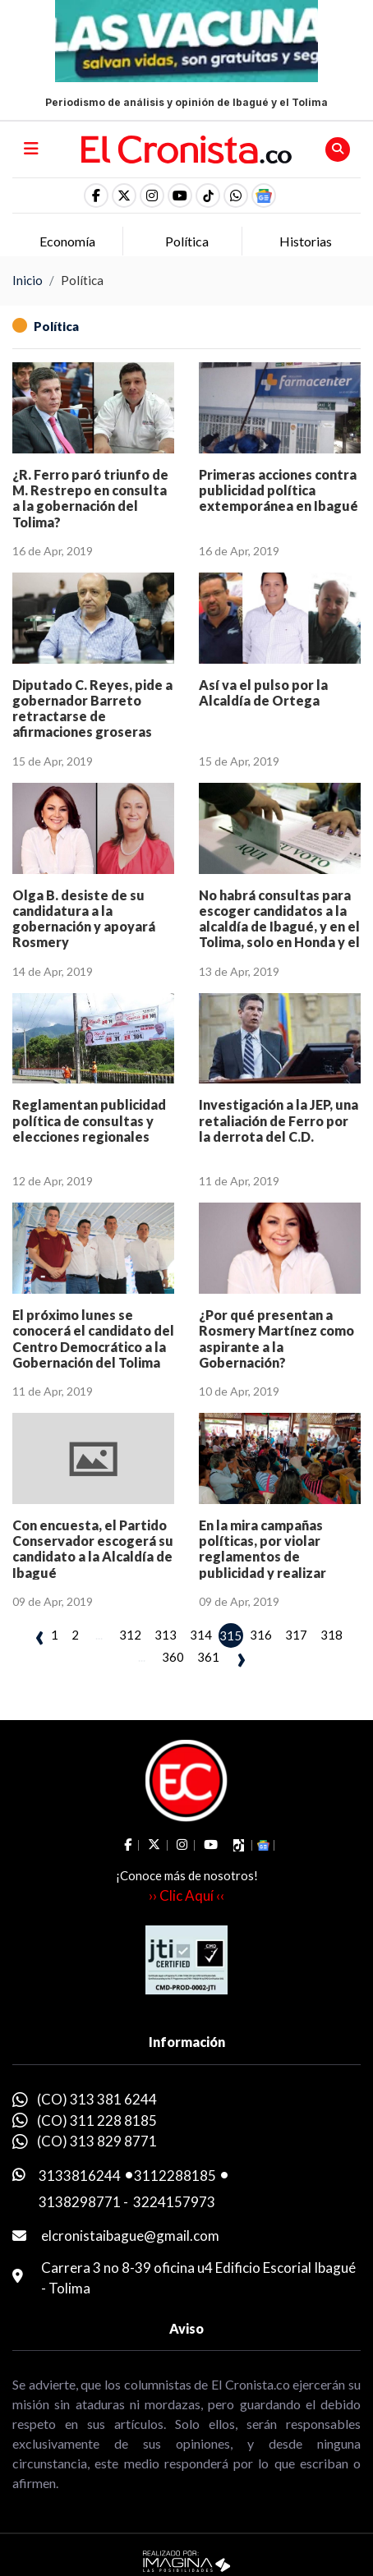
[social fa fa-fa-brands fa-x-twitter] (124, 195)
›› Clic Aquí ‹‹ (186, 1895)
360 (173, 1656)
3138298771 (80, 2201)
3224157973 (174, 2201)
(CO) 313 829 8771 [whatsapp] (97, 2141)
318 (331, 1634)
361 (208, 1656)
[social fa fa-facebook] (96, 195)
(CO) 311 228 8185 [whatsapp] (97, 2120)
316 (261, 1634)
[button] (235, 195)
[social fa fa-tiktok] (208, 195)
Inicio (27, 280)
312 (130, 1634)
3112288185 (175, 2175)
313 (165, 1634)
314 (201, 1634)
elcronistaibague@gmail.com (130, 2235)
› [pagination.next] (241, 1658)
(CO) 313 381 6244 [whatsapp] (97, 2099)
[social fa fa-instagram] (152, 195)
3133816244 (80, 2175)
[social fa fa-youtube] (180, 195)
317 (296, 1634)
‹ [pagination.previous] (40, 1635)
